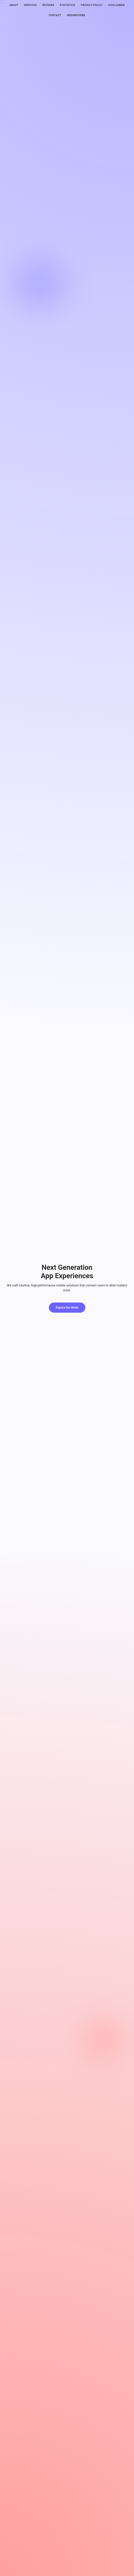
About (13, 5)
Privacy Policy (92, 5)
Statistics (67, 5)
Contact (55, 15)
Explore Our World (67, 1307)
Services (30, 5)
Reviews (48, 5)
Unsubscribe (76, 15)
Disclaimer (116, 5)
